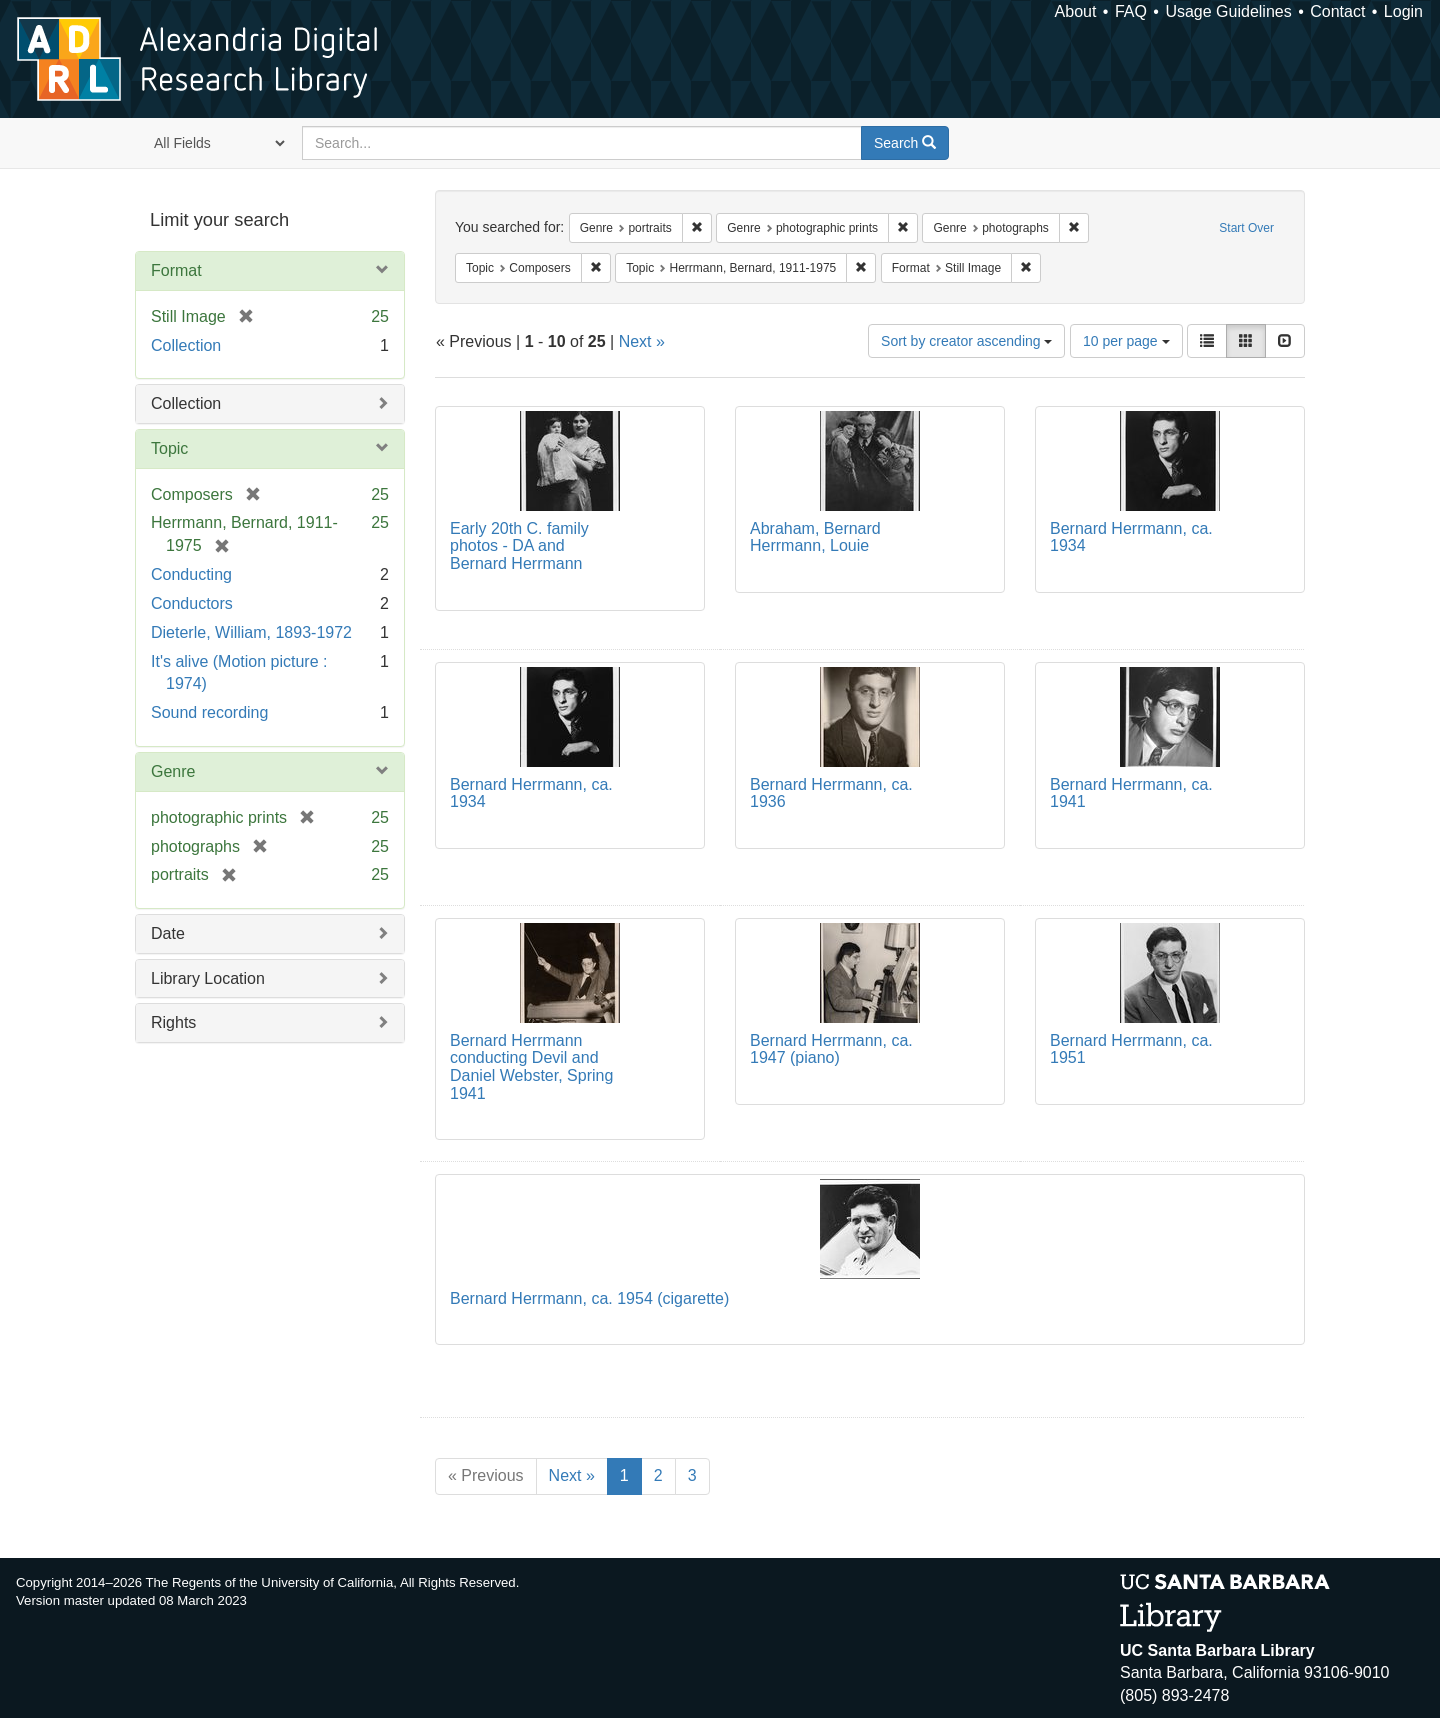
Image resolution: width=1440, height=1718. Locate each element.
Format (176, 270)
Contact (1337, 11)
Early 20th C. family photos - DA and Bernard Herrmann (519, 546)
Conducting (191, 574)
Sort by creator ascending (966, 341)
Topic (169, 448)
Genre (173, 771)
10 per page (1126, 341)
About (1076, 11)
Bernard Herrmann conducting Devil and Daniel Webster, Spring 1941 (531, 1067)
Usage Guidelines (1228, 11)
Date (168, 933)
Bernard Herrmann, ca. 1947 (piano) (831, 1049)
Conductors (192, 603)
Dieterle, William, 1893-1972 (251, 632)
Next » (642, 341)
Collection (186, 345)
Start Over (1246, 228)
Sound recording (209, 712)
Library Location (208, 978)
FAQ (1131, 11)
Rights (173, 1022)
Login (1403, 11)
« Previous (486, 1475)
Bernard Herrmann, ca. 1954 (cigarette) (589, 1298)
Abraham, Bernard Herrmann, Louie (815, 537)
